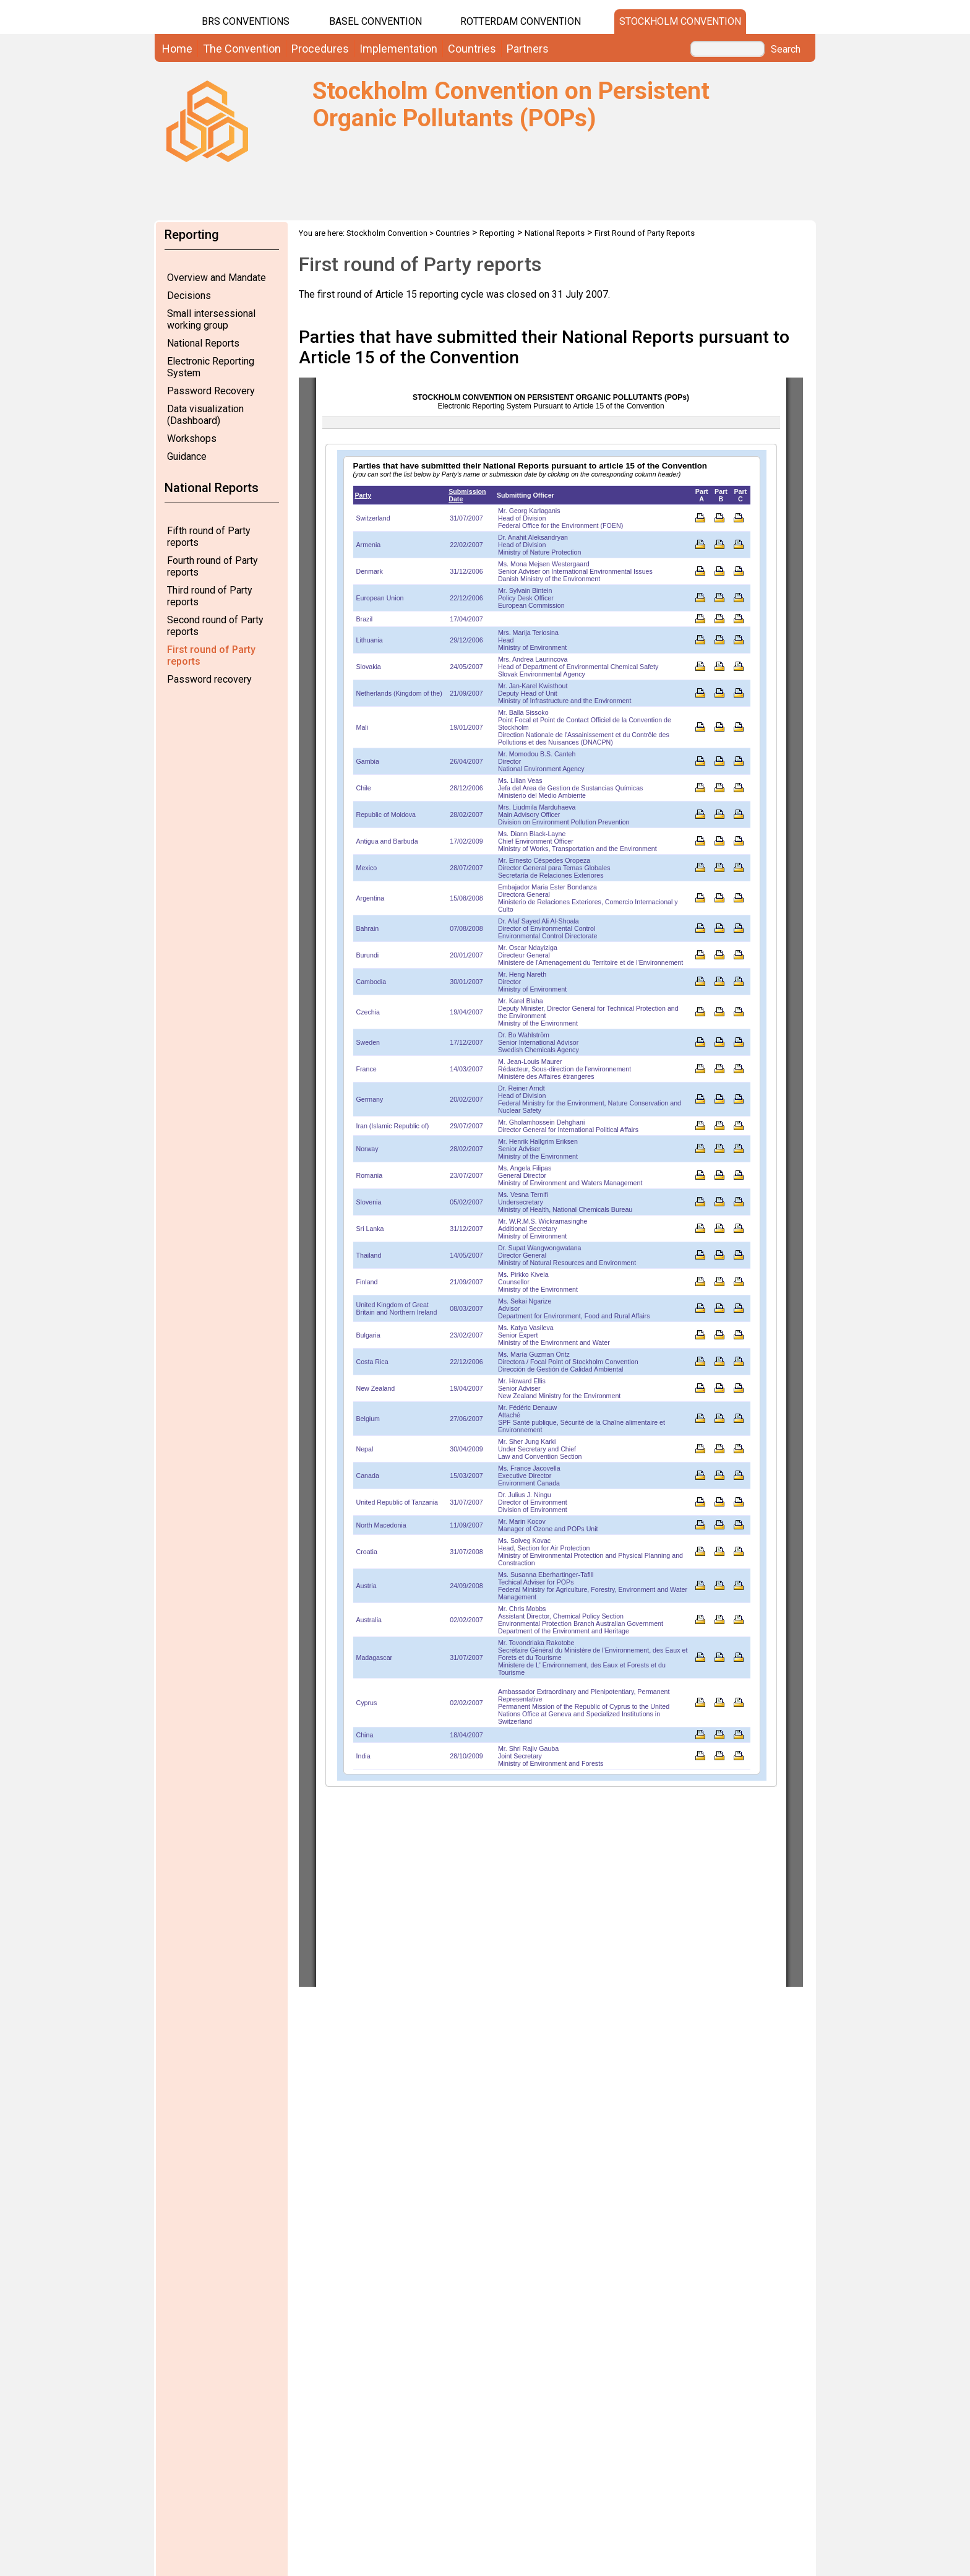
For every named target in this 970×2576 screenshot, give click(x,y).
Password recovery (209, 679)
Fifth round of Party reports (209, 536)
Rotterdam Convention (520, 21)
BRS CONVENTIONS (246, 21)
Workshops (192, 438)
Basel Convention (375, 21)
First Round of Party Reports (644, 233)
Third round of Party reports (209, 596)
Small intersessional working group (211, 319)
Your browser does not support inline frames (551, 1182)
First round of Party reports (211, 655)
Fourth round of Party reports (212, 566)
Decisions (189, 295)
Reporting (497, 233)
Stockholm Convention (680, 21)
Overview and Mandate (216, 277)
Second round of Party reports (215, 626)
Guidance (187, 456)
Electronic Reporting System (210, 367)
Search (785, 49)
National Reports (203, 343)
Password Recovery (211, 391)
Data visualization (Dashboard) (205, 414)
